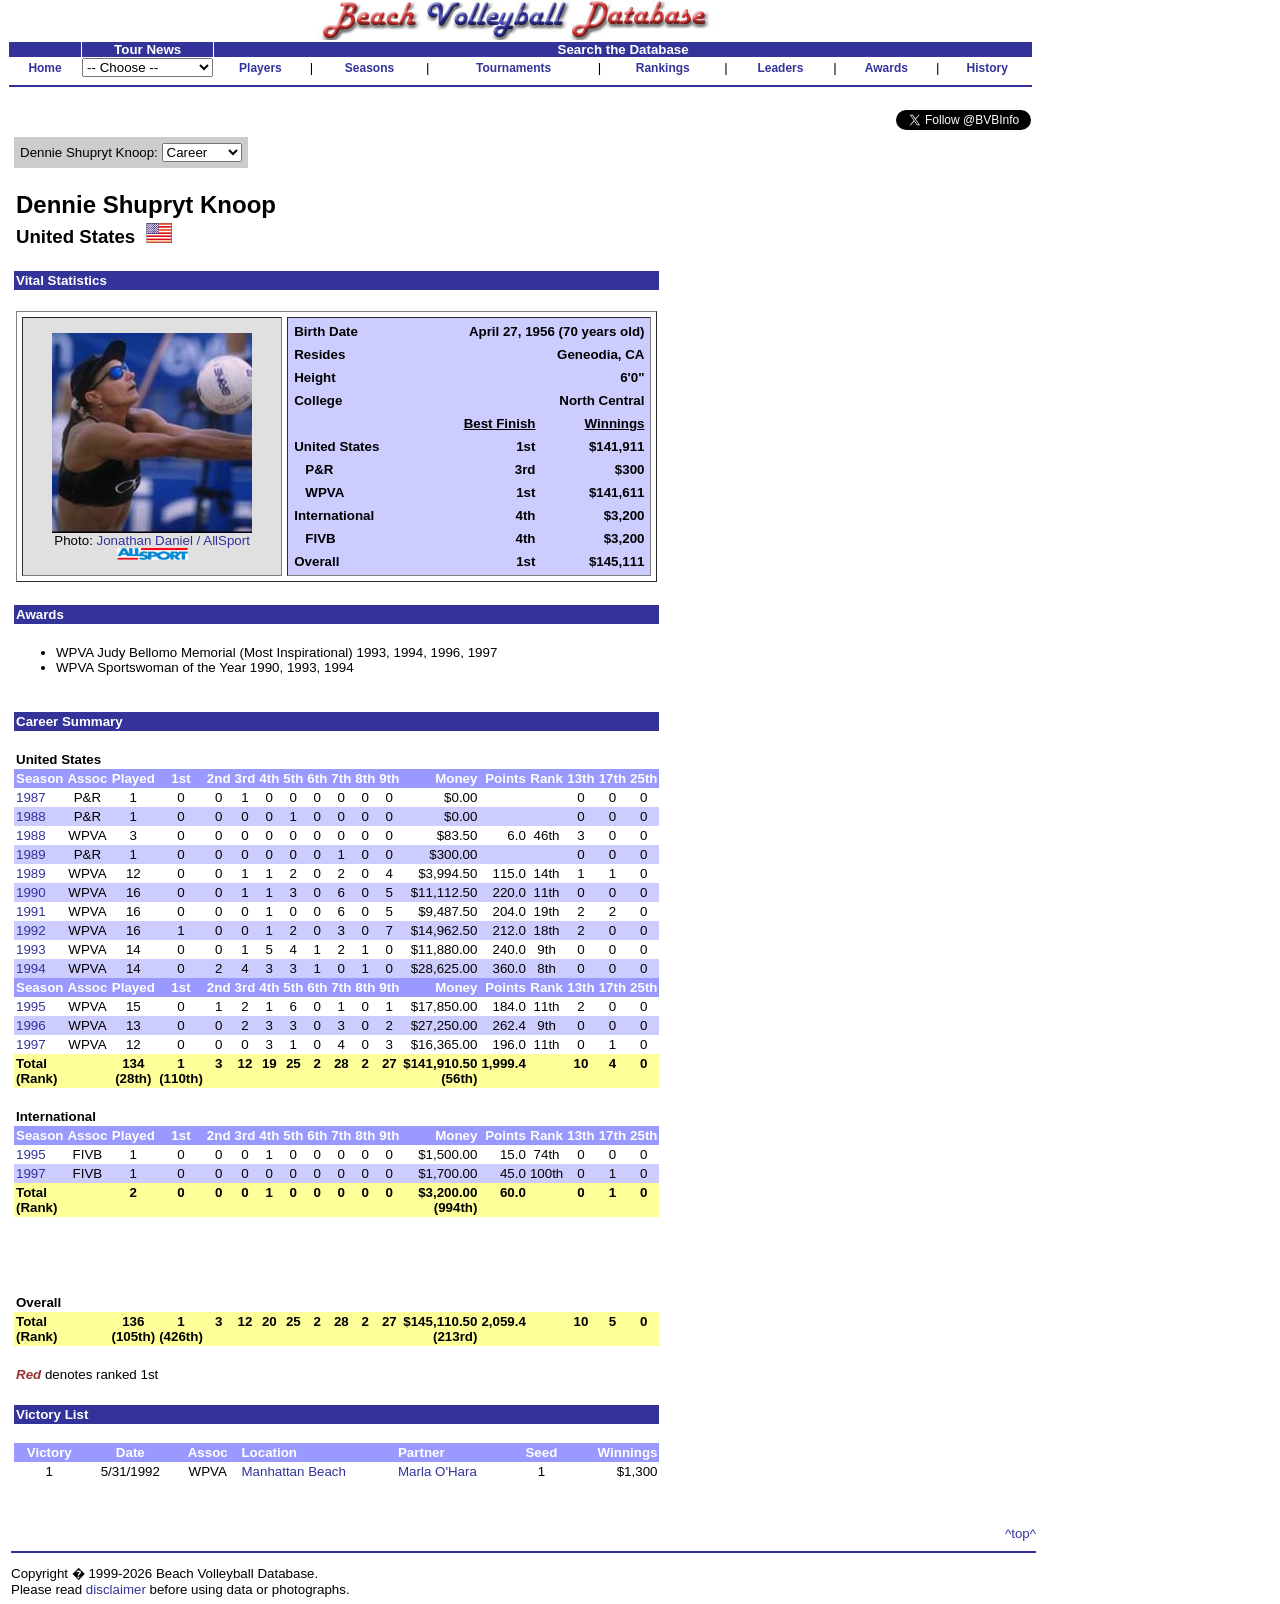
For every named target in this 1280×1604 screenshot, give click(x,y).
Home (44, 68)
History (987, 68)
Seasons (369, 68)
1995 (31, 1006)
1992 (31, 930)
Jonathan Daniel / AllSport (173, 540)
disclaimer (116, 1589)
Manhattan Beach (293, 1471)
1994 (31, 968)
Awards (886, 68)
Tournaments (513, 68)
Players (260, 68)
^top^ (1020, 1533)
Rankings (663, 68)
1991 (31, 911)
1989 (31, 854)
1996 (31, 1025)
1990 (31, 892)
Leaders (780, 68)
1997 (31, 1044)
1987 (31, 797)
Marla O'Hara (437, 1471)
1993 (31, 949)
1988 (31, 816)
